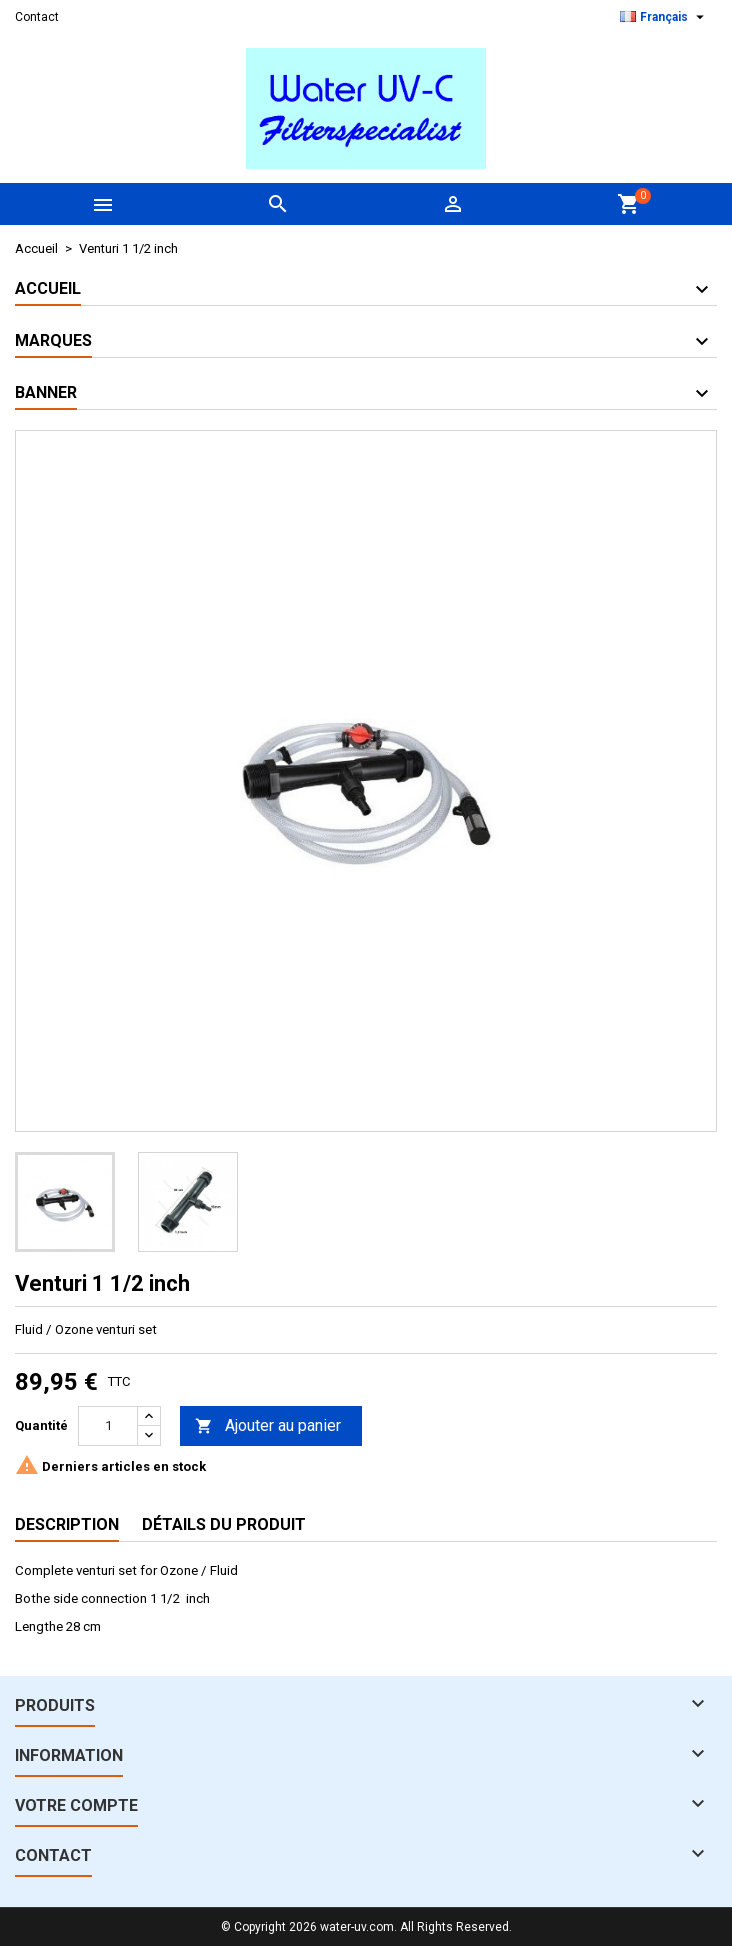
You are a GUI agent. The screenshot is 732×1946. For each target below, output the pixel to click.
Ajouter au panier (268, 1426)
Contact (37, 17)
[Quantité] (108, 1426)
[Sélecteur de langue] (664, 17)
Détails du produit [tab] (224, 1524)
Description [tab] (67, 1524)
